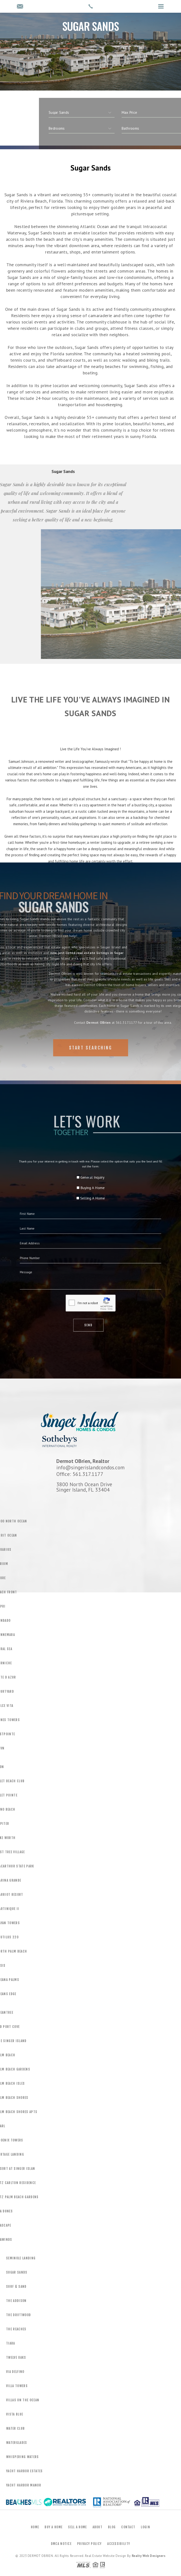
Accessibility (118, 2544)
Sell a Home (77, 2527)
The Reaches (16, 2329)
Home (35, 2527)
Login (145, 2527)
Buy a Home (53, 2527)
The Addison (16, 2301)
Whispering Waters (22, 2457)
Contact (128, 2527)
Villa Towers (17, 2386)
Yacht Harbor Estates (24, 2471)
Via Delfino (15, 2372)
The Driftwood (18, 2315)
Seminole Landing (21, 2258)
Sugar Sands (16, 2272)
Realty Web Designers (149, 2556)
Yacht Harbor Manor (23, 2485)
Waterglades (16, 2443)
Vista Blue (14, 2414)
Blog (112, 2527)
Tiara (10, 2343)
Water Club (15, 2428)
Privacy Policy (89, 2544)
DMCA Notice (61, 2544)
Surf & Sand (16, 2286)
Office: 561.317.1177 (79, 1474)
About (98, 2527)
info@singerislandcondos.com (90, 1467)
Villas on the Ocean (22, 2400)
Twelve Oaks (16, 2357)
